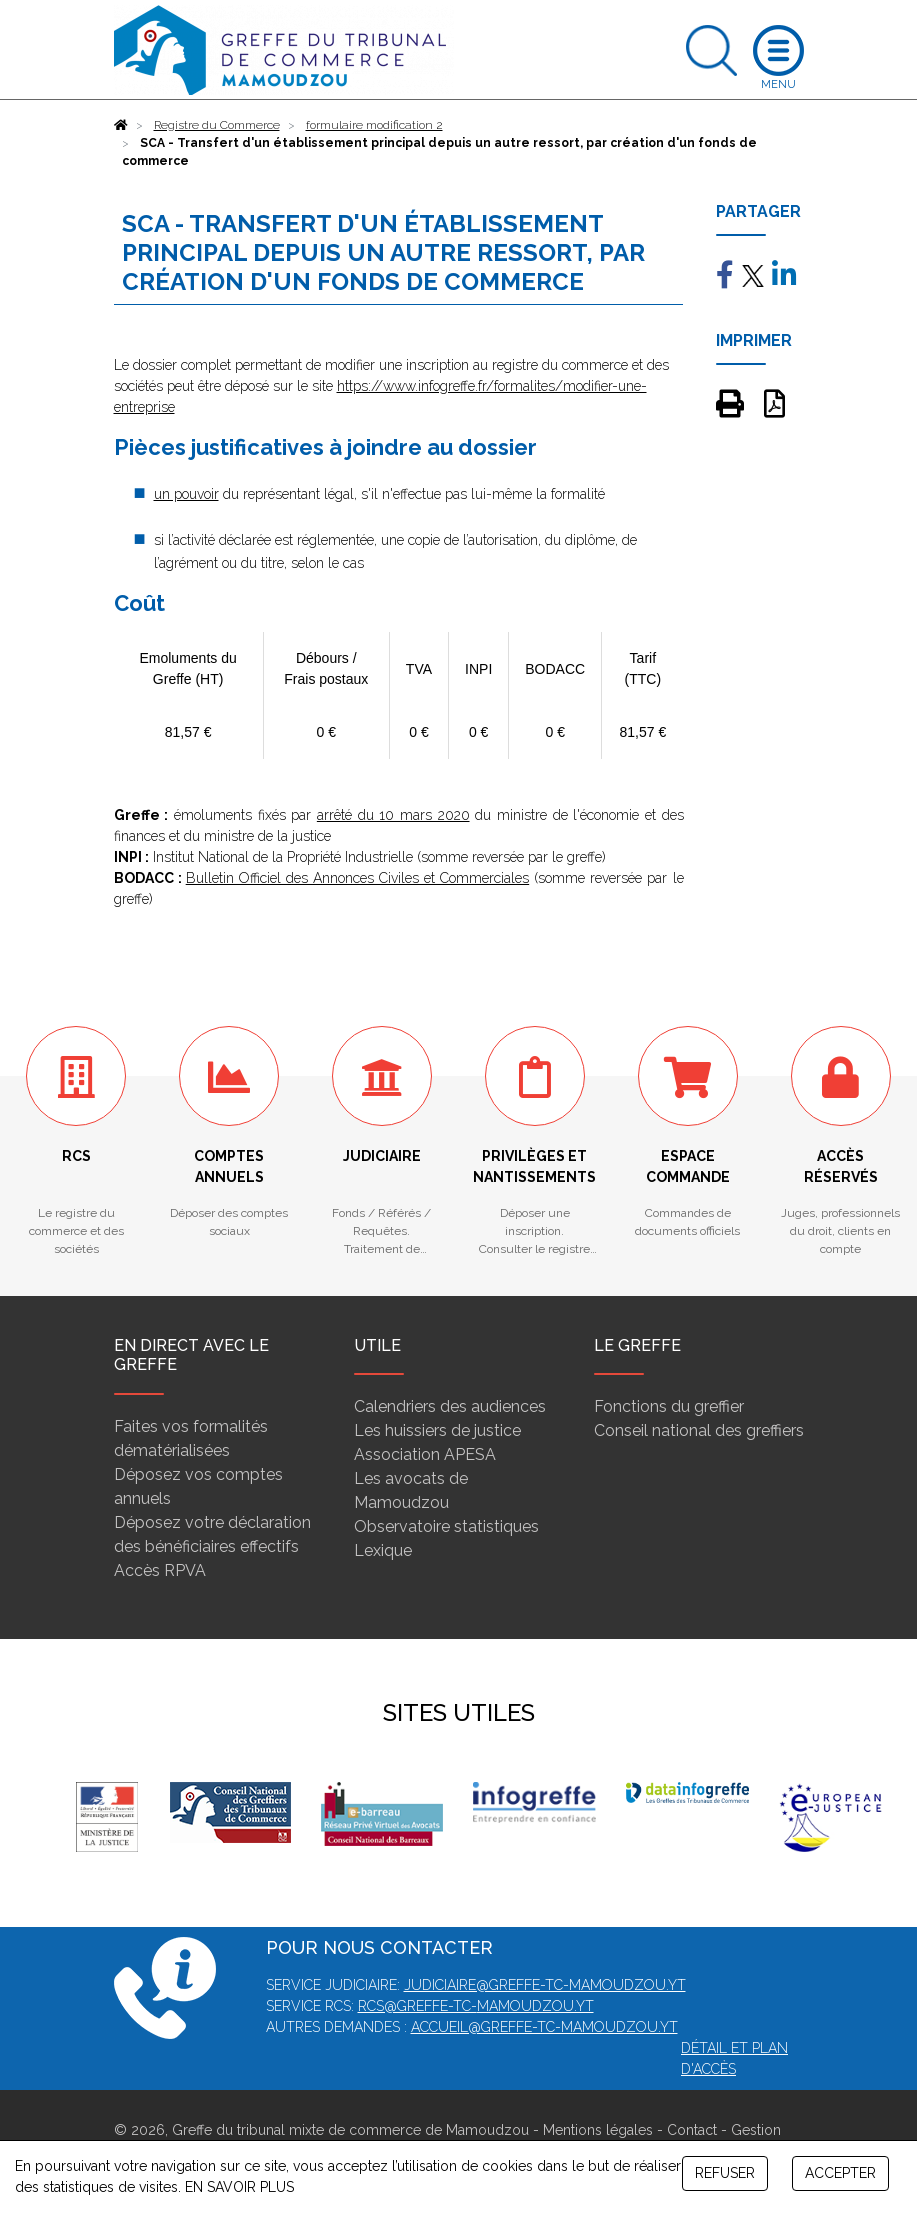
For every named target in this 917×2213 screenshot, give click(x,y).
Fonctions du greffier (669, 1406)
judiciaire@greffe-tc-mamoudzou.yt (545, 1985)
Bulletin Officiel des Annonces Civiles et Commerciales (358, 878)
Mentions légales (598, 2130)
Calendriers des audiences (450, 1406)
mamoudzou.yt (535, 2006)
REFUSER (725, 2173)
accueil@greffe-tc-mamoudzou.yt (544, 2027)
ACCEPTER (840, 2173)
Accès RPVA (160, 1570)
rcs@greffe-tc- (417, 2006)
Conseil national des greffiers (699, 1430)
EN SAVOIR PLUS (239, 2187)
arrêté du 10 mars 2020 (393, 815)
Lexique (383, 1550)
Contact (692, 2130)
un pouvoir (186, 494)
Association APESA (425, 1454)
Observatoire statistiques (446, 1526)
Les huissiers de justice (437, 1430)
